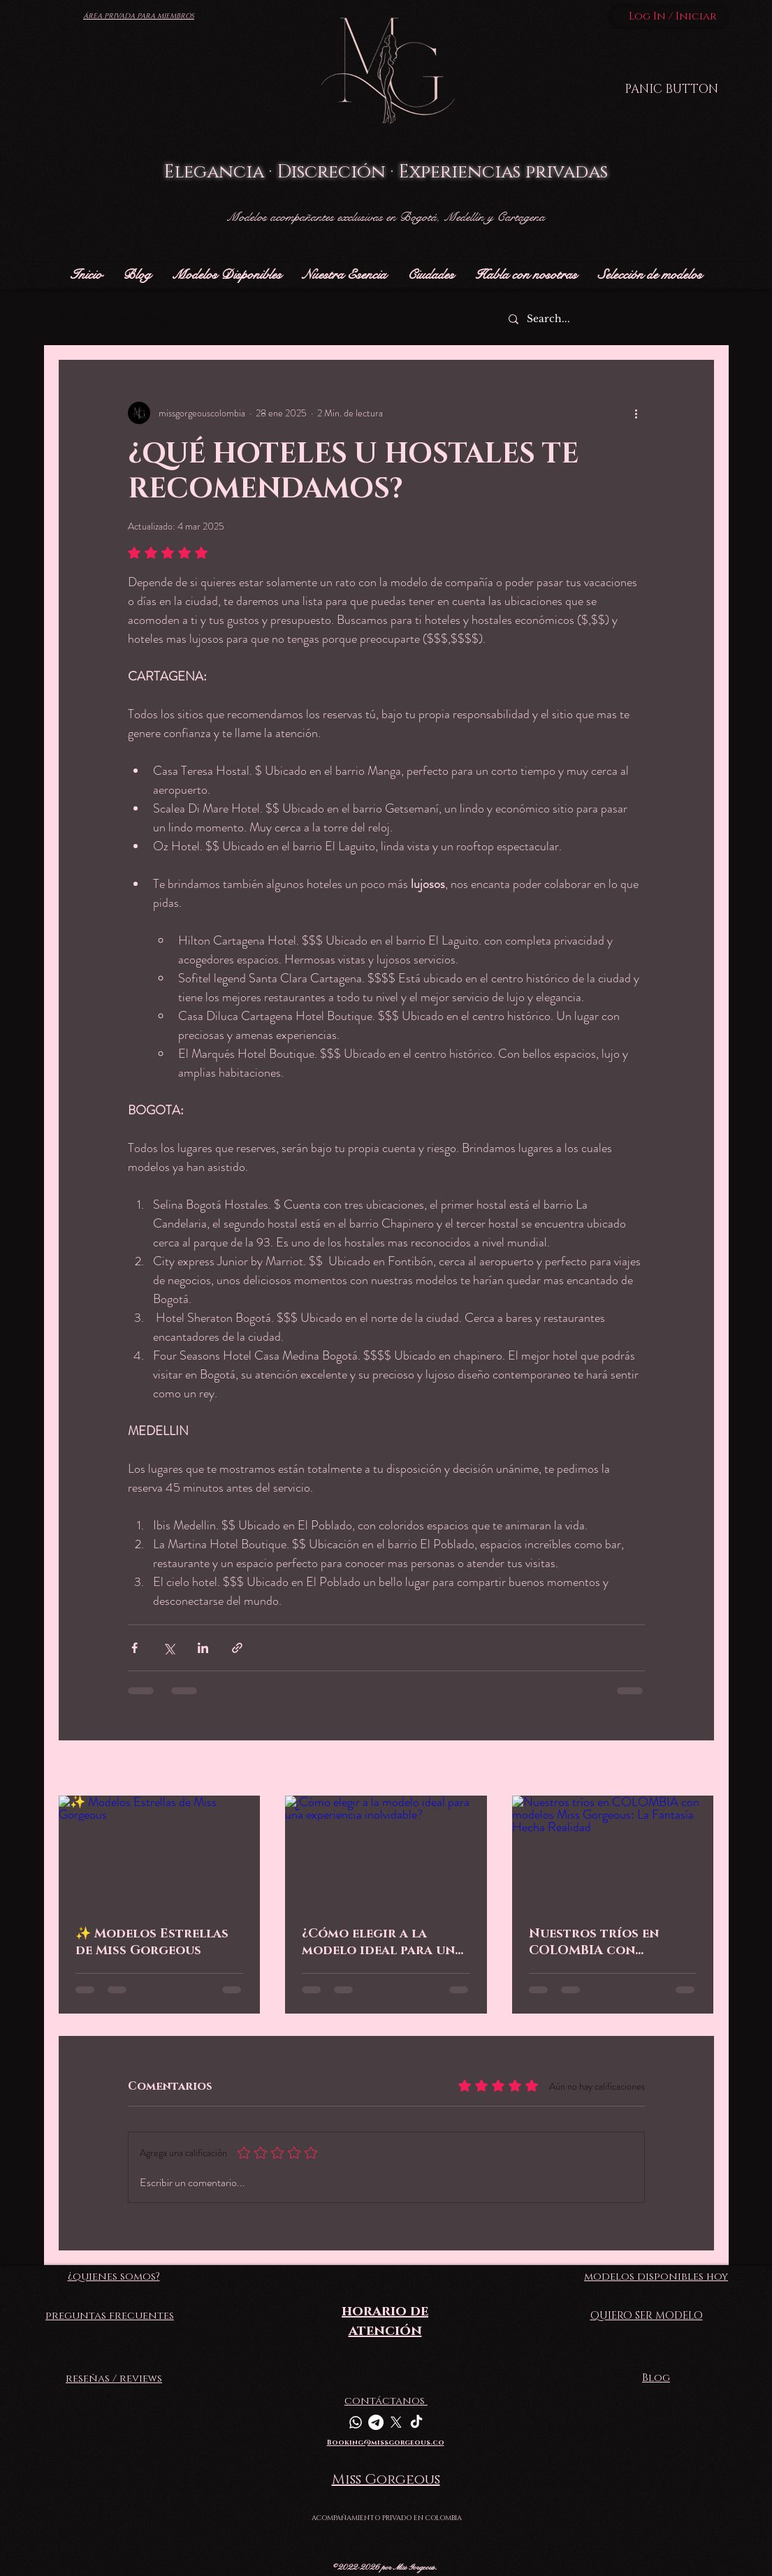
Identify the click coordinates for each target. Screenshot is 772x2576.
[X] (396, 2422)
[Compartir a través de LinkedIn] (203, 1647)
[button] (431, 275)
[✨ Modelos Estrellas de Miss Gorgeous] (160, 1852)
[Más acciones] (636, 413)
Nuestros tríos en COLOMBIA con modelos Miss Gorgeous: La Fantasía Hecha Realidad (608, 1942)
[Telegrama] (376, 2422)
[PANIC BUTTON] (671, 89)
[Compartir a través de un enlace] (237, 1647)
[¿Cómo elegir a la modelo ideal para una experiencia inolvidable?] (386, 1852)
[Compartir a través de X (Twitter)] (168, 1647)
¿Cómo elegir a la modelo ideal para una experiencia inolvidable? (382, 1942)
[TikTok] (416, 2422)
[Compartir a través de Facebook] (134, 1647)
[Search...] (605, 319)
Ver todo (697, 1769)
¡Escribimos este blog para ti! (129, 317)
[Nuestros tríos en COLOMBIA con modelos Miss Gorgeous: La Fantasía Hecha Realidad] (613, 1852)
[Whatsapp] (355, 2422)
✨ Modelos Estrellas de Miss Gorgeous (151, 1942)
